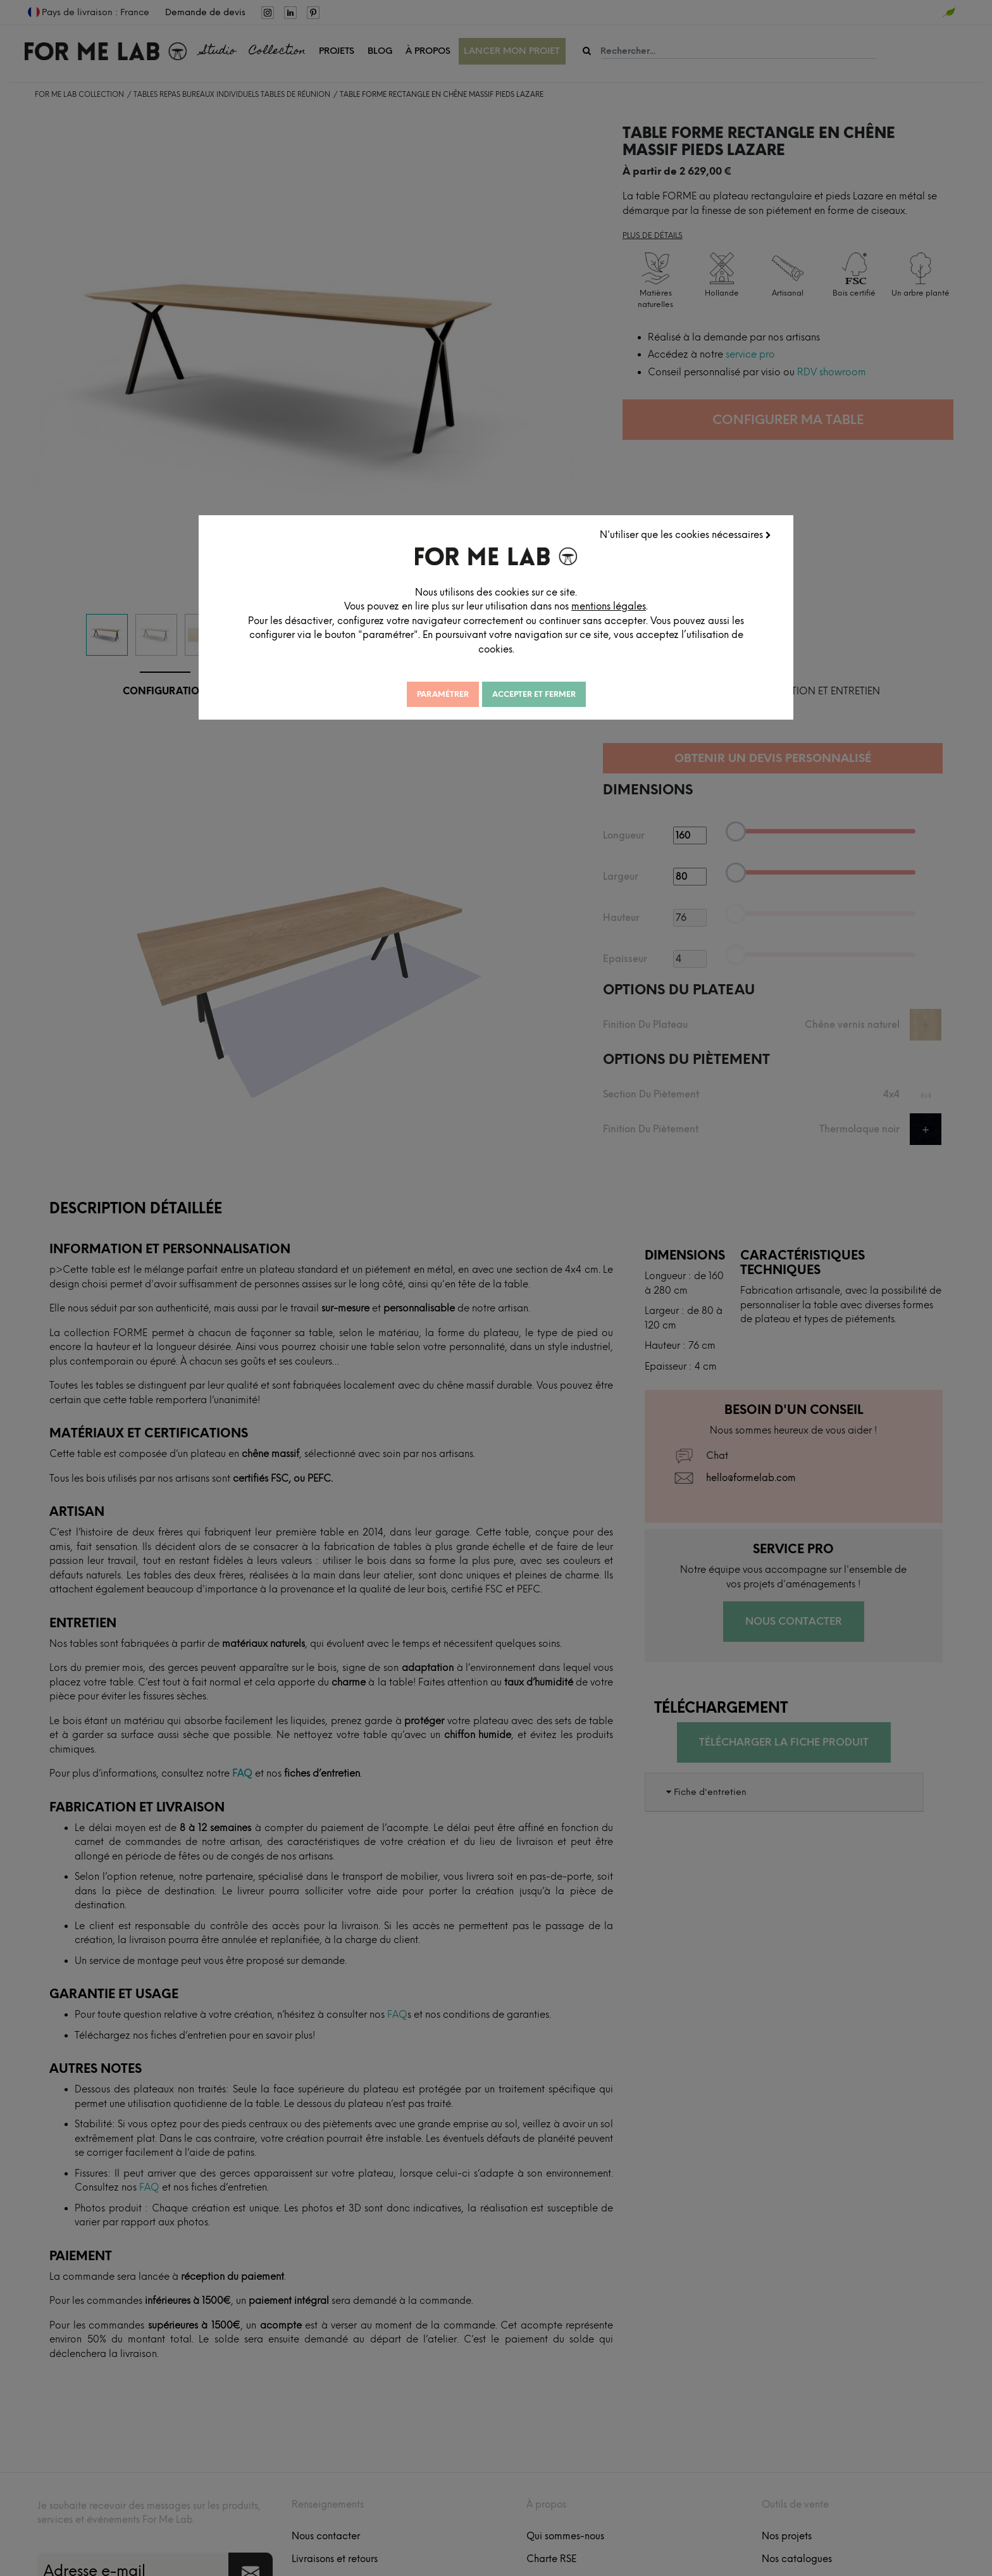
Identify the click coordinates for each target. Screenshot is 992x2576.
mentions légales (608, 606)
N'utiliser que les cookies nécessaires (685, 535)
